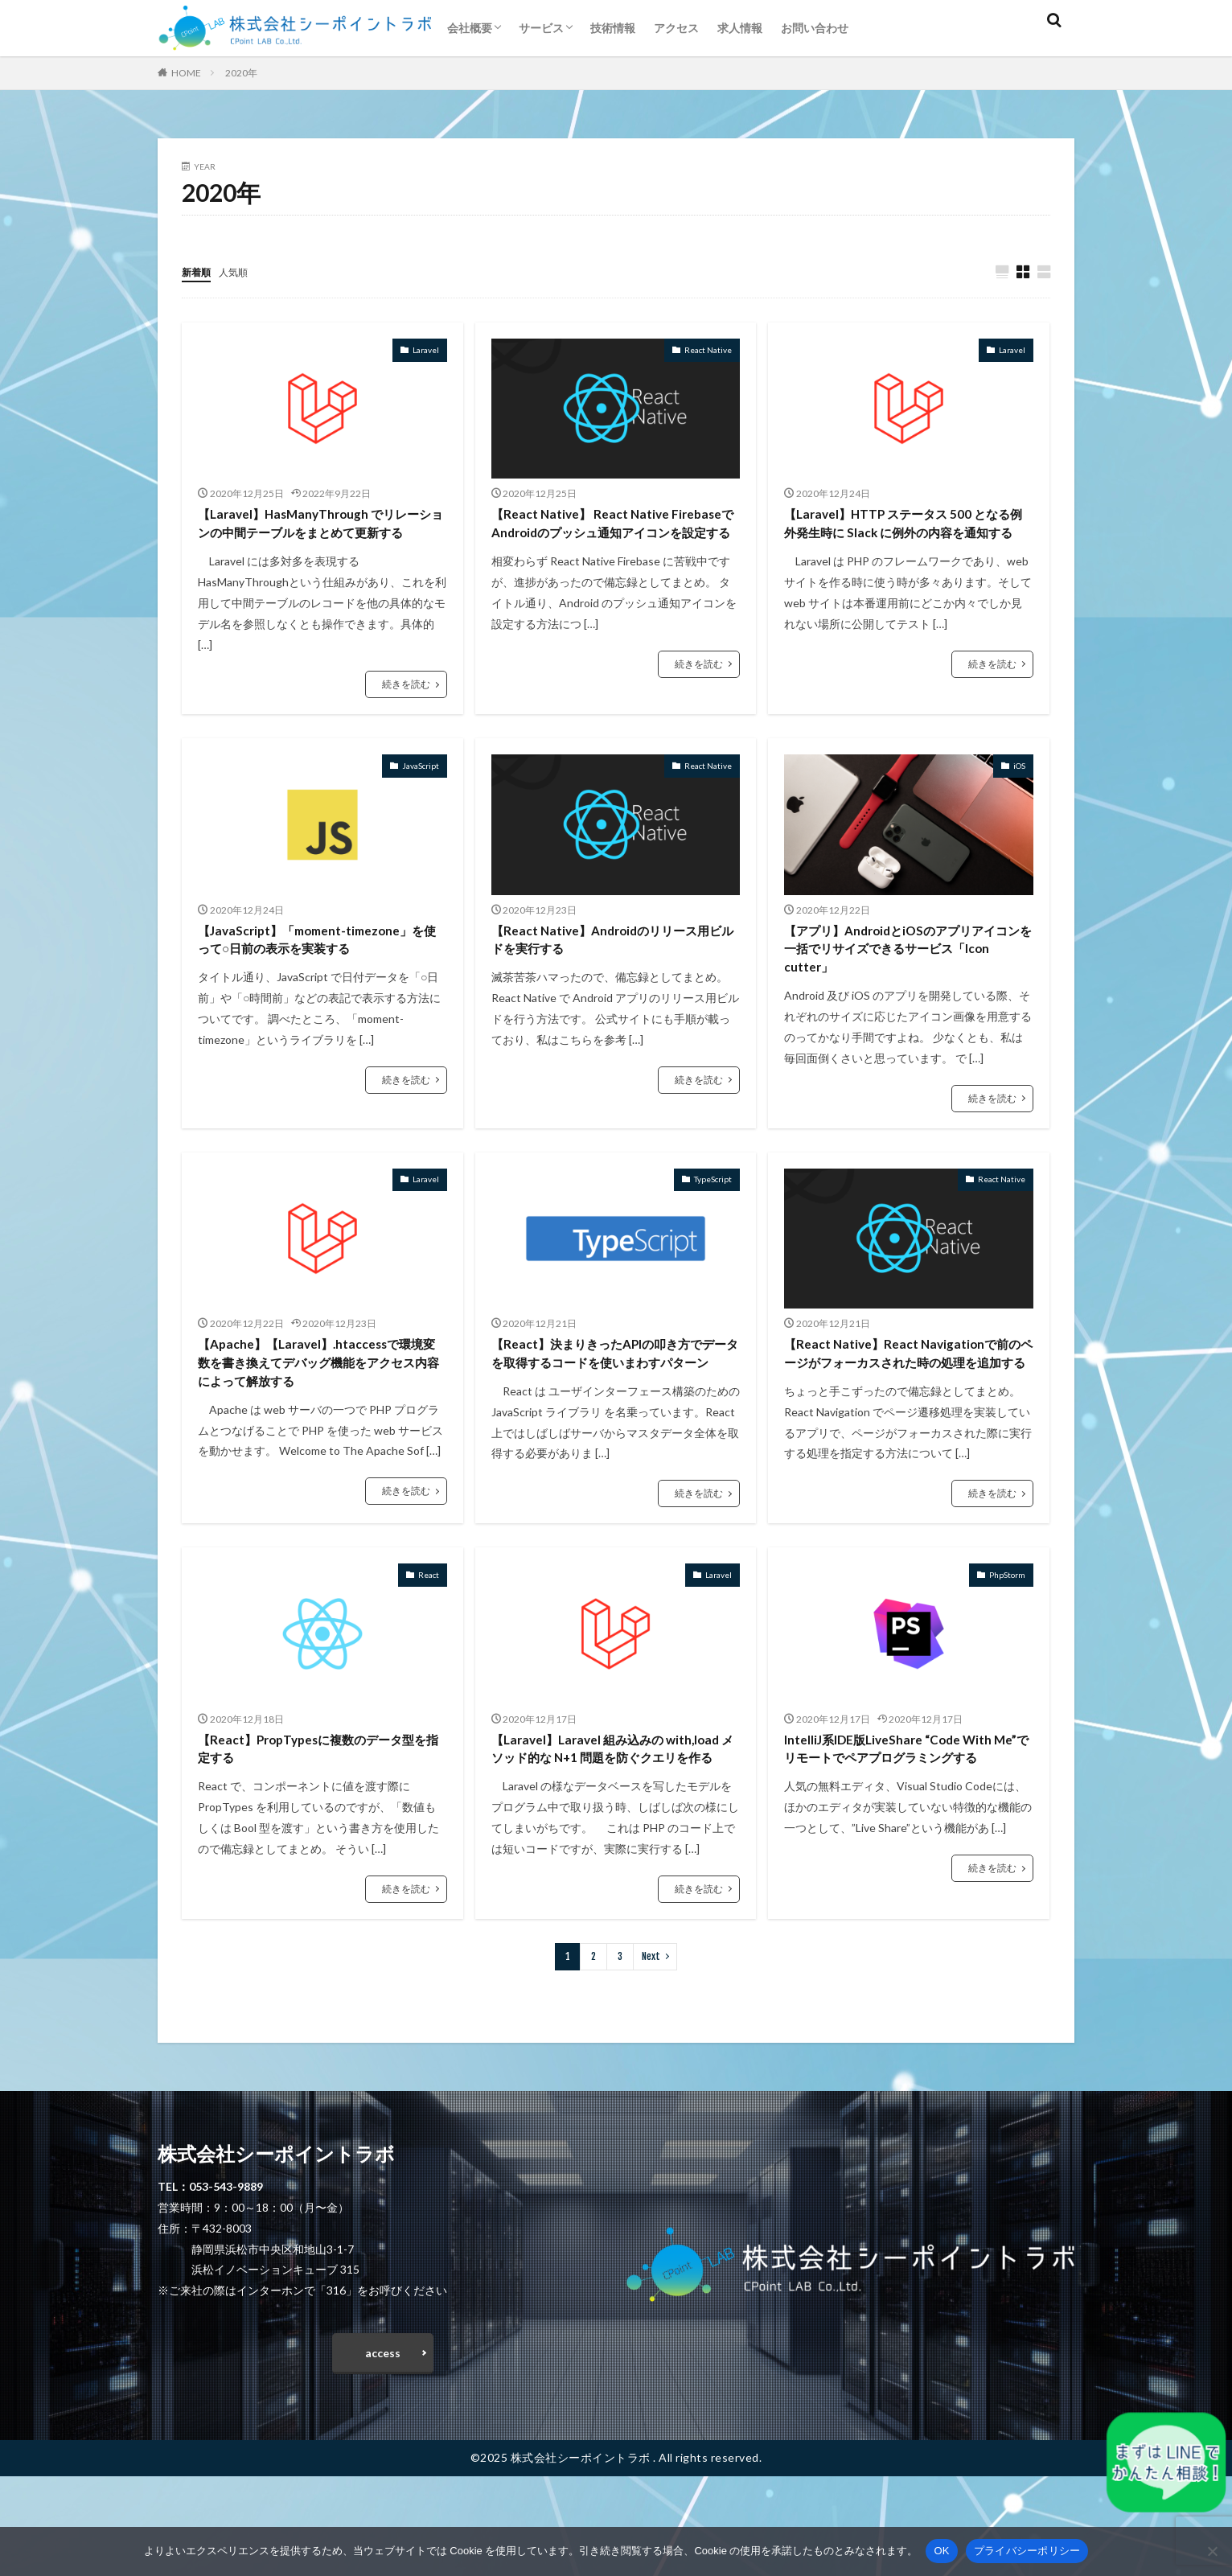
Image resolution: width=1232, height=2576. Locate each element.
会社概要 (469, 28)
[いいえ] (1212, 2551)
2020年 (241, 73)
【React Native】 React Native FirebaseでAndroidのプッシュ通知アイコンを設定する (611, 538)
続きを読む (406, 713)
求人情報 (739, 28)
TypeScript (713, 1217)
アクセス (676, 28)
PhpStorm (1007, 1640)
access (382, 2448)
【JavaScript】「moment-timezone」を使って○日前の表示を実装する (322, 971)
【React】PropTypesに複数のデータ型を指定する (317, 1816)
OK (941, 2551)
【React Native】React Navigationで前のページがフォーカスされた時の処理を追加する (907, 1404)
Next (651, 2049)
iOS (1019, 794)
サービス (541, 28)
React (428, 1640)
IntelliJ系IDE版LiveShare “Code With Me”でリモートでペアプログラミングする (906, 1827)
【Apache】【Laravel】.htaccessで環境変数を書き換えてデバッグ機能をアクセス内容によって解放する (322, 1404)
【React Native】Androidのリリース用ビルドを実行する (611, 971)
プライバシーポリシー (1027, 2551)
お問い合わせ (814, 28)
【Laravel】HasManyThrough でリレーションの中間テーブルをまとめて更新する (321, 538)
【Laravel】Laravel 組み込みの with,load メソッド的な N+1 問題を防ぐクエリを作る (612, 1827)
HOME (186, 73)
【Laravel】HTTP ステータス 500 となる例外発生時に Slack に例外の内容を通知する (905, 538)
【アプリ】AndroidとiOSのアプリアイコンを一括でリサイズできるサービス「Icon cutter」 (907, 982)
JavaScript (420, 794)
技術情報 (612, 28)
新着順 (199, 271)
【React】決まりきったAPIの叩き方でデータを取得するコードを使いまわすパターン (614, 1404)
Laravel (426, 350)
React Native (708, 350)
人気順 (240, 271)
